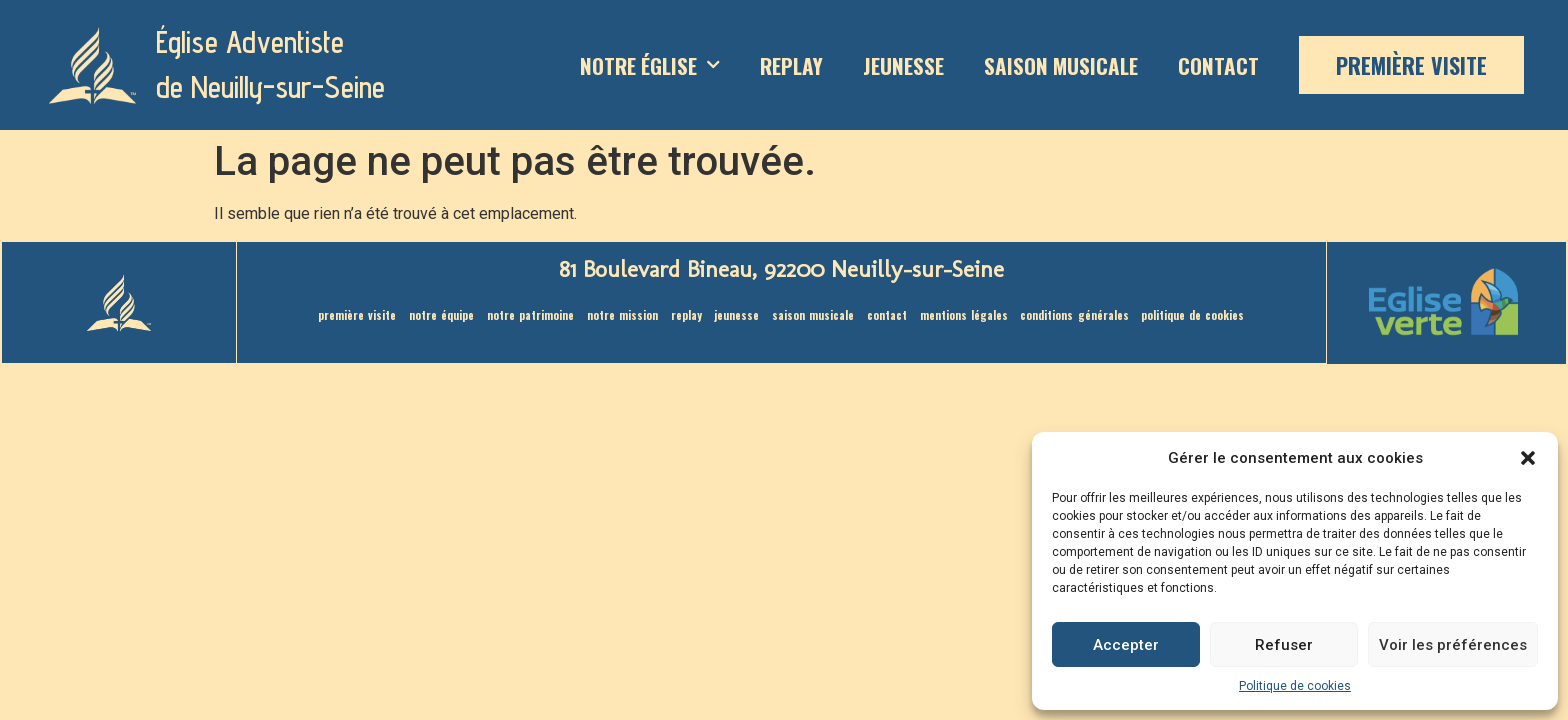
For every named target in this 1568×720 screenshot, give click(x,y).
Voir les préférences (1453, 645)
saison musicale (1061, 65)
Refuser (1284, 645)
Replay (791, 65)
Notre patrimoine (510, 317)
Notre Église (650, 65)
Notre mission (609, 317)
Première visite (1411, 65)
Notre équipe (414, 317)
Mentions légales (976, 317)
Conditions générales (1097, 317)
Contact (1218, 65)
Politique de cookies (1295, 686)
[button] (1528, 458)
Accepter (1126, 645)
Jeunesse (903, 65)
